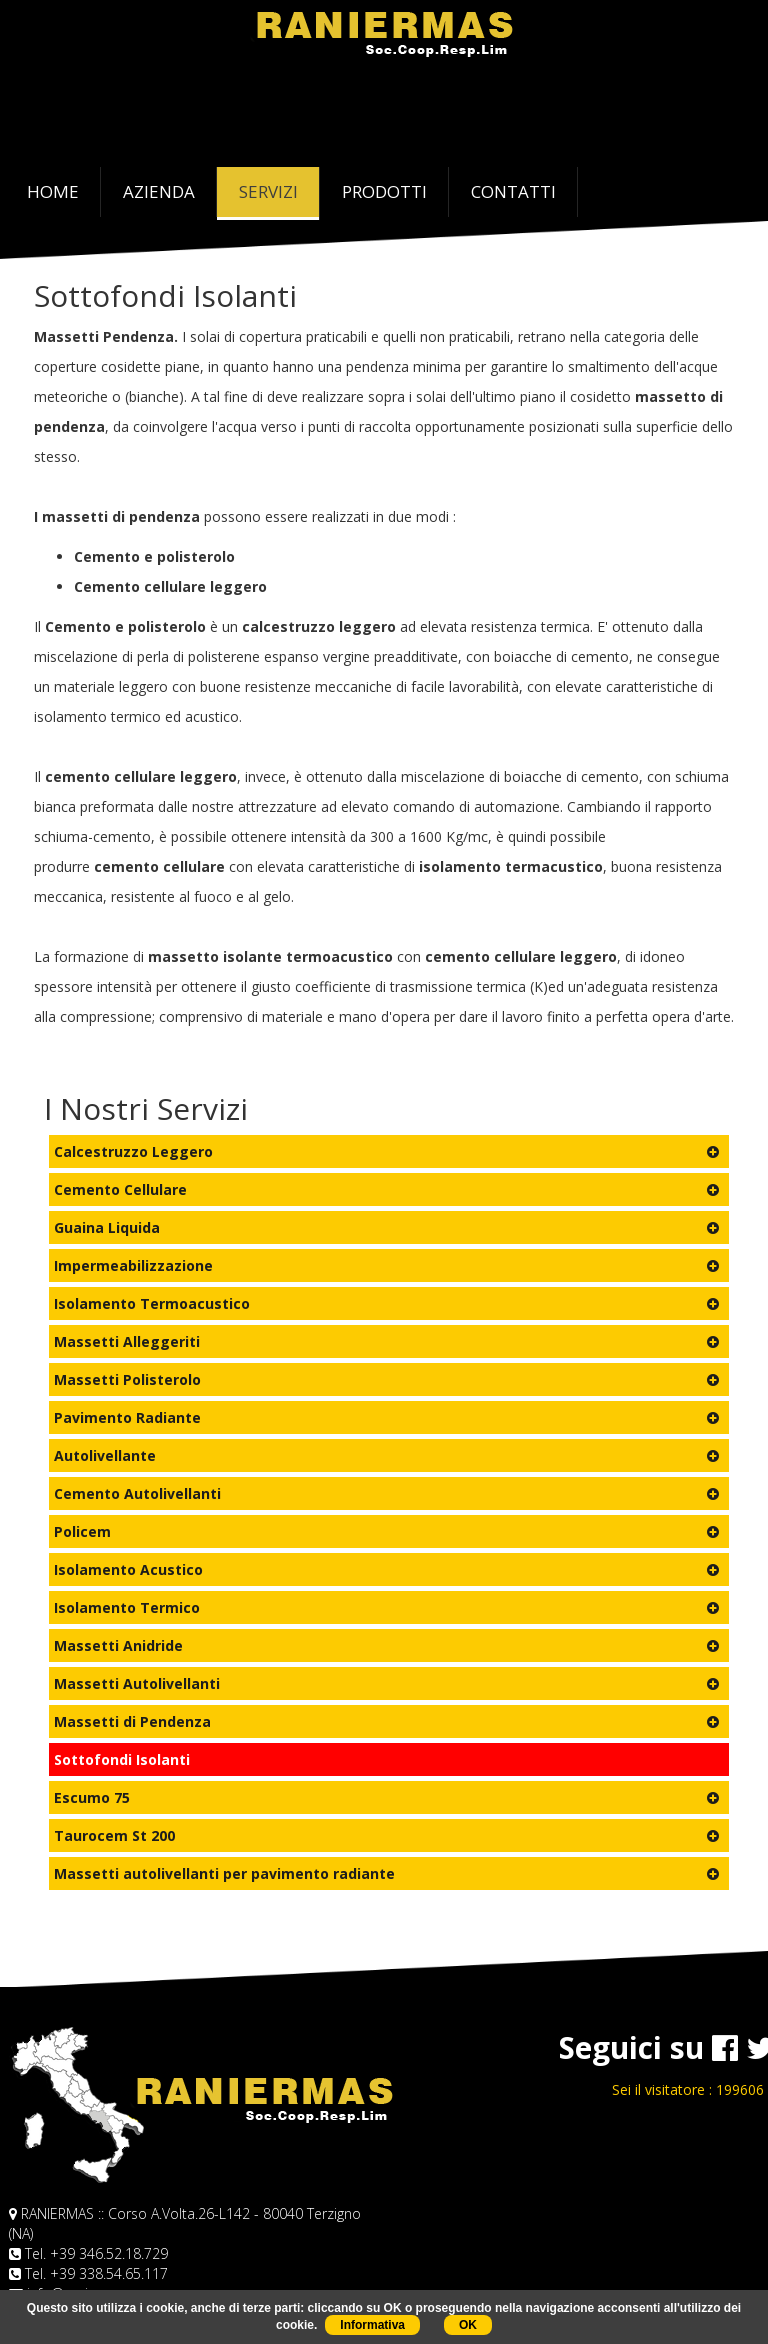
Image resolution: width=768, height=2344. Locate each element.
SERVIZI (268, 191)
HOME (64, 191)
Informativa (372, 2325)
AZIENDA (159, 191)
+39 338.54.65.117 (109, 2273)
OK (468, 2325)
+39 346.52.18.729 (109, 2253)
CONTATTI (513, 191)
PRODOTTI (384, 191)
